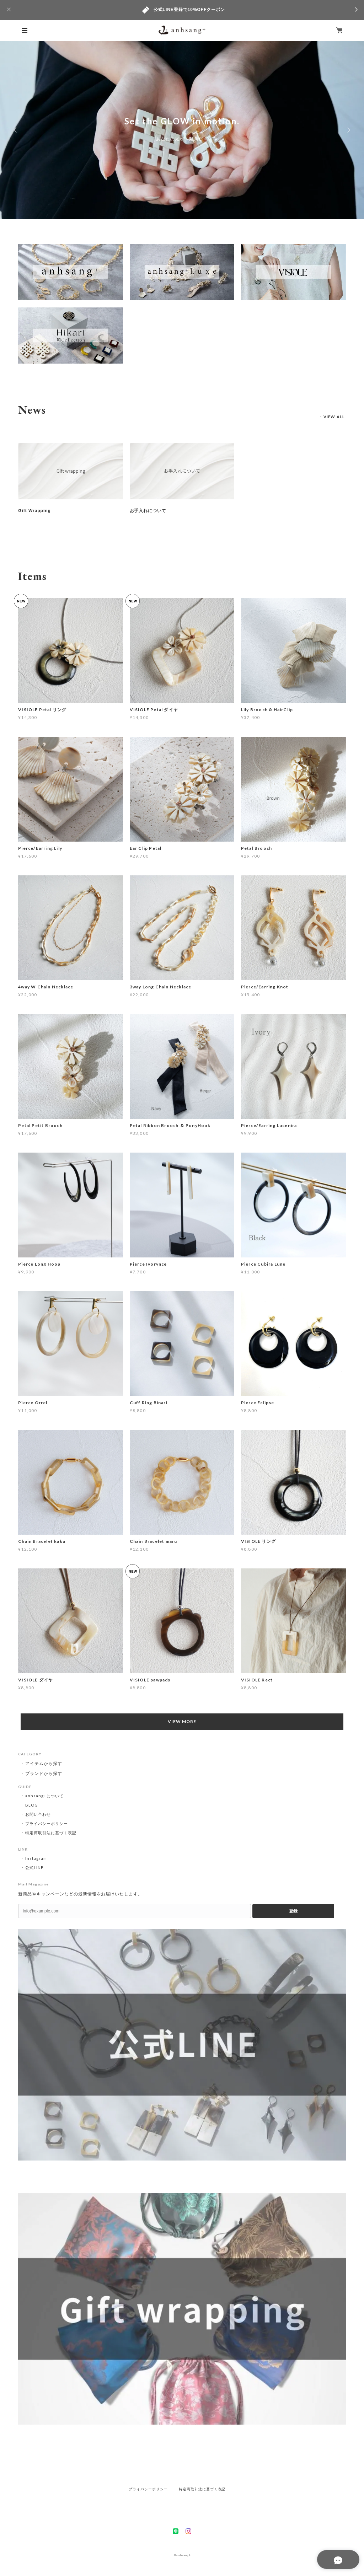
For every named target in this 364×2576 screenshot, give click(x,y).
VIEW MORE (182, 1721)
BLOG (31, 1805)
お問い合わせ (38, 1814)
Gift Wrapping (34, 510)
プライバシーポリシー (46, 1823)
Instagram (36, 1858)
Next (348, 130)
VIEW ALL (334, 416)
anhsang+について (44, 1795)
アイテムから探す (43, 1763)
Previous (16, 130)
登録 (293, 1911)
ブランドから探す (43, 1773)
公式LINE (34, 1867)
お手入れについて (148, 510)
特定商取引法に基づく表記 (50, 1832)
